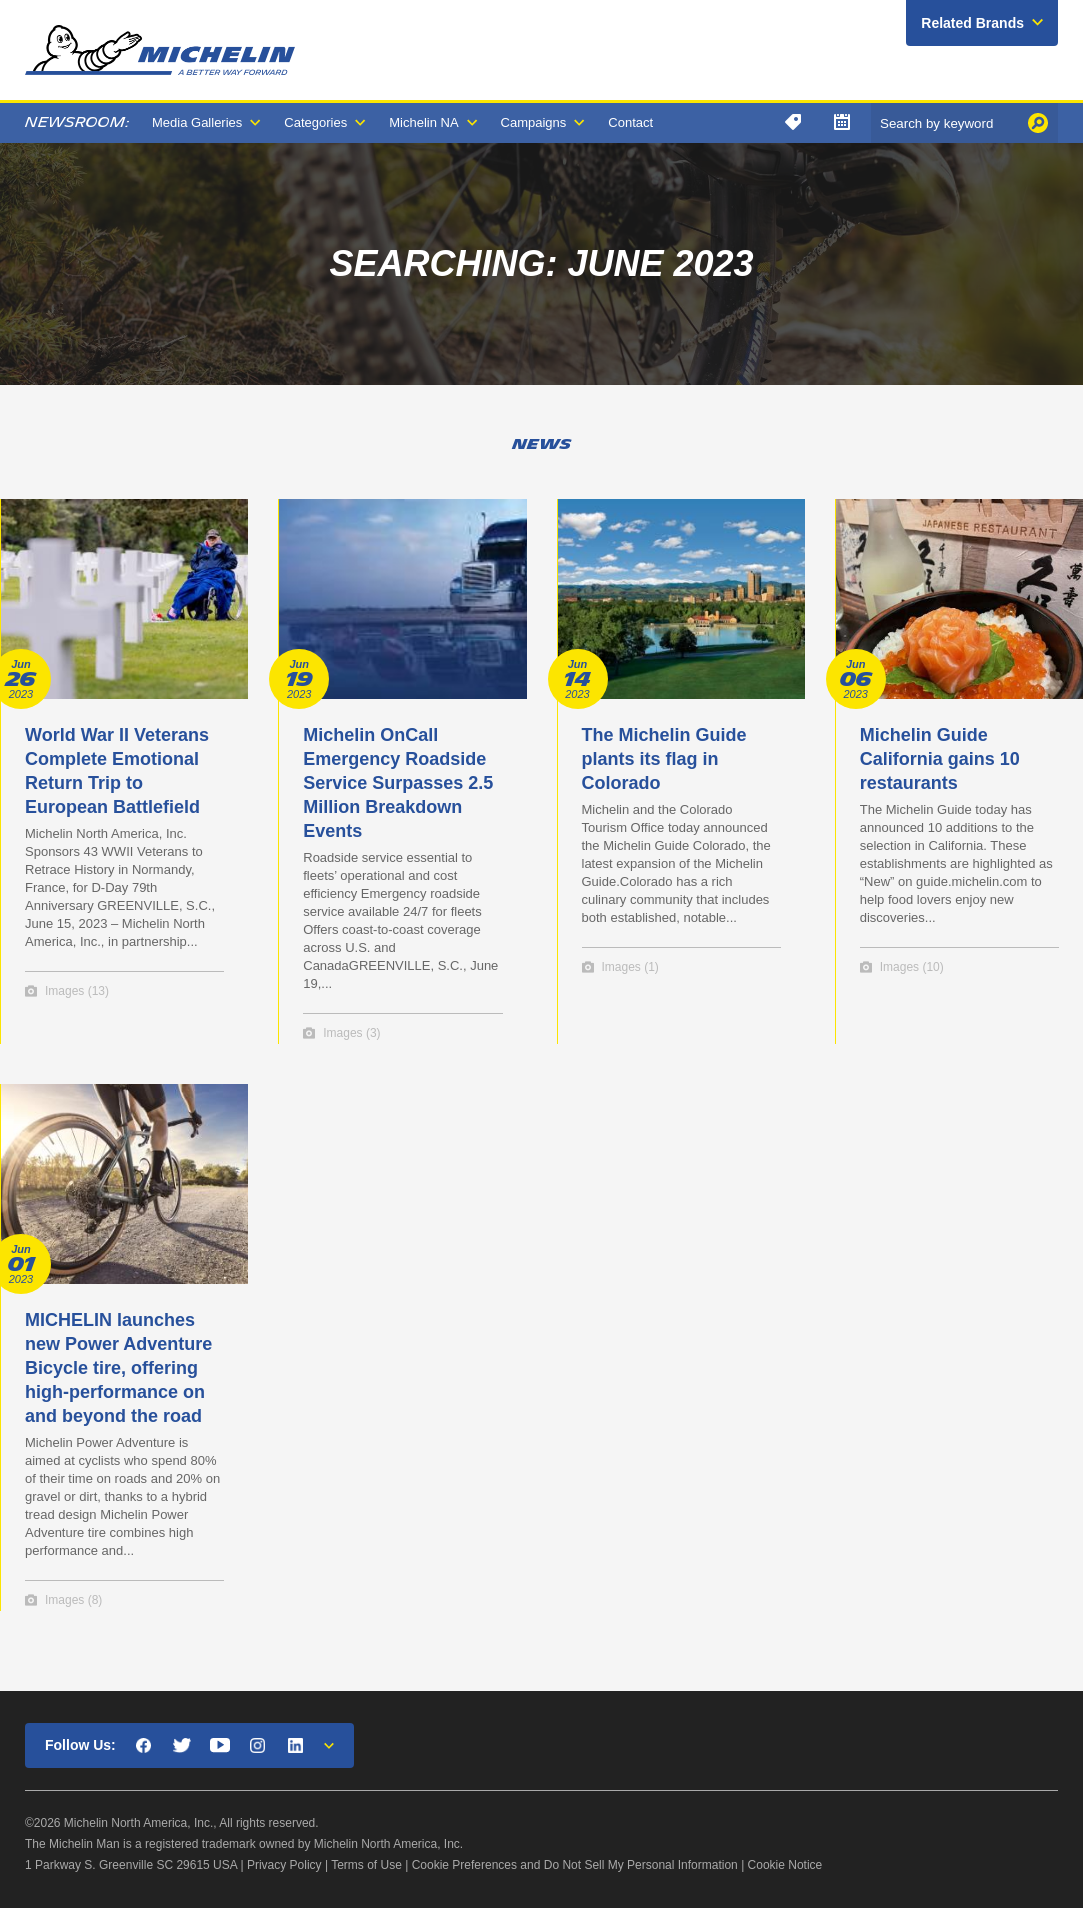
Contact (630, 122)
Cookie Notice (785, 1865)
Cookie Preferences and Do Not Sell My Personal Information (575, 1865)
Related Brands (972, 23)
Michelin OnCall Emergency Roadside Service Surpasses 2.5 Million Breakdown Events (398, 783)
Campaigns (534, 122)
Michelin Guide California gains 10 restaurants (940, 759)
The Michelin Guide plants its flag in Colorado (664, 759)
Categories (315, 122)
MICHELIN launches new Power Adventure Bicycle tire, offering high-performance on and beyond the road (118, 1368)
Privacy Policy (284, 1865)
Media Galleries (197, 122)
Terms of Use (366, 1865)
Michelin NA (423, 122)
